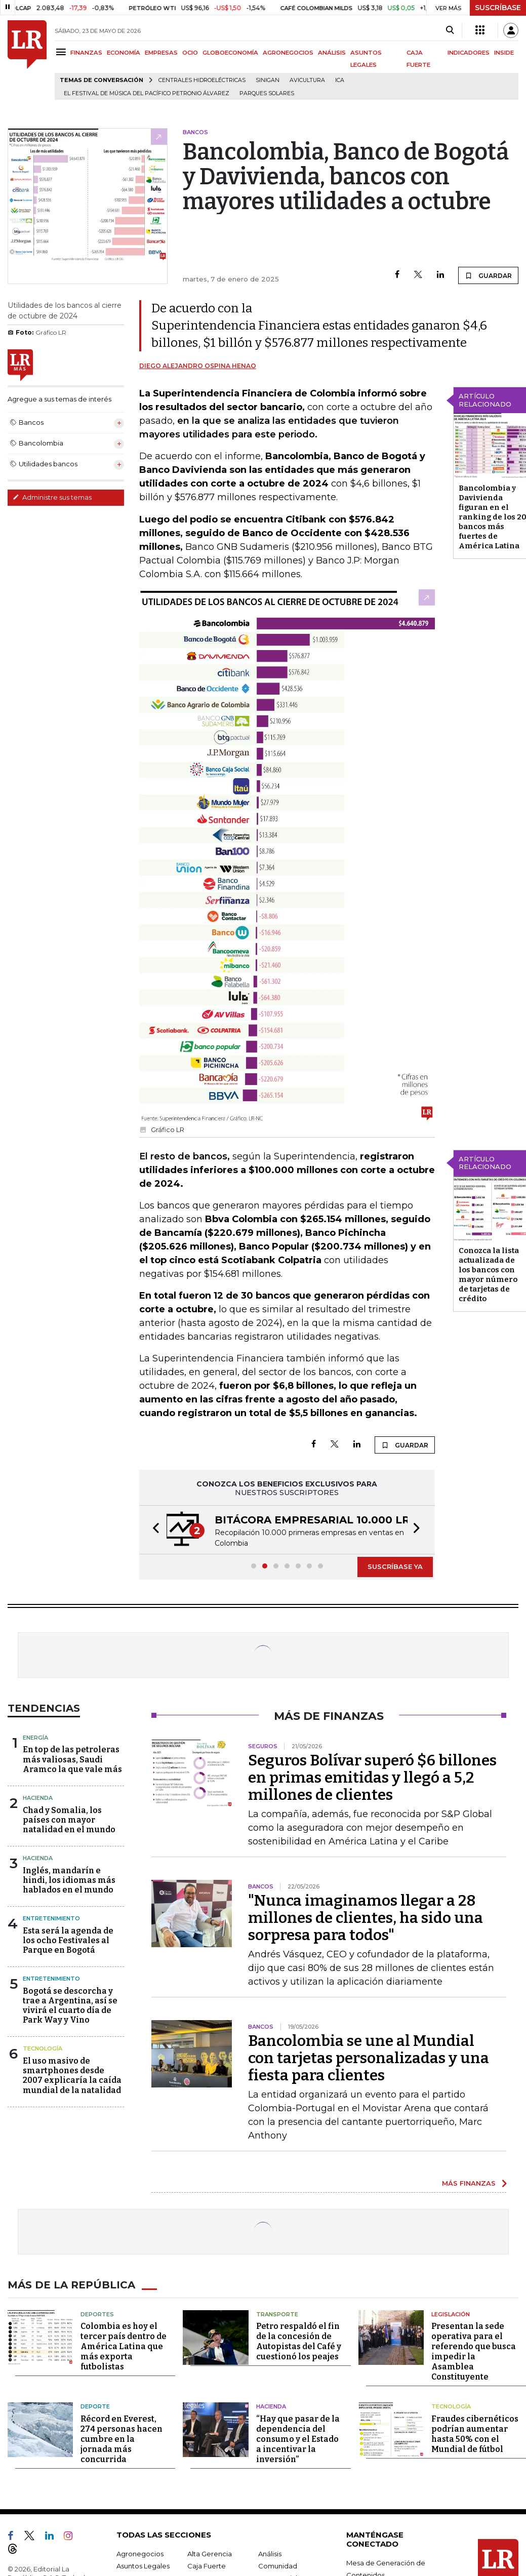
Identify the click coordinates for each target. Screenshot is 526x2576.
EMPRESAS (161, 52)
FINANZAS (86, 52)
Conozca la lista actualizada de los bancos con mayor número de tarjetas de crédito (489, 1274)
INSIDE (504, 52)
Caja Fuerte (206, 2566)
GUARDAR (488, 275)
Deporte (95, 2406)
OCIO (190, 52)
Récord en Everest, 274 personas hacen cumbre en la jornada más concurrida (121, 2439)
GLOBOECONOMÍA (230, 52)
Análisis (269, 2554)
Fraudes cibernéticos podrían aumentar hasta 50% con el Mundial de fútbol (474, 2434)
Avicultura (307, 80)
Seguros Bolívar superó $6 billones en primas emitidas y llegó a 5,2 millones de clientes (372, 1777)
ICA (339, 80)
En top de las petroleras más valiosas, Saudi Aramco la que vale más (72, 1759)
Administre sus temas (52, 497)
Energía (35, 1737)
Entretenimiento (51, 1918)
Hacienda (38, 1797)
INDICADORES (469, 52)
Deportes (97, 2314)
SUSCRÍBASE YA (395, 1566)
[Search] (450, 30)
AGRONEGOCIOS (288, 52)
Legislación (450, 2314)
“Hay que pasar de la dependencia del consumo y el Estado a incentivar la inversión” (298, 2439)
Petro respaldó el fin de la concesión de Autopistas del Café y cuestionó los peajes (298, 2341)
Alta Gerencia (209, 2554)
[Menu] (62, 52)
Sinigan (267, 80)
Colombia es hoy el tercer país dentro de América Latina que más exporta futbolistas (123, 2346)
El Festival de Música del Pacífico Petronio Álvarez (146, 93)
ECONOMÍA (123, 52)
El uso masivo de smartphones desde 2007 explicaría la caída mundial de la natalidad (72, 2075)
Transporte (277, 2314)
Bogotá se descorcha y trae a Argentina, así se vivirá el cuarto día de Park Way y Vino (70, 2005)
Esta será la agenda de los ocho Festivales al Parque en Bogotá (68, 1940)
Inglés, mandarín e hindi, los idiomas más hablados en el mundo (69, 1880)
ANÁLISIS (332, 52)
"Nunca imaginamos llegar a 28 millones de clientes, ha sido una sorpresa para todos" (365, 1917)
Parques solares (266, 93)
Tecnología (42, 2048)
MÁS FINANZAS (469, 2183)
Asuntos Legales (143, 2566)
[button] (153, 1530)
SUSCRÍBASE (498, 7)
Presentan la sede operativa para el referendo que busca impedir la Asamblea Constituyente (473, 2351)
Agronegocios (140, 2554)
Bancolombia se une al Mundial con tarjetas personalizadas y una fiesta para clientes (368, 2058)
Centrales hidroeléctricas (202, 80)
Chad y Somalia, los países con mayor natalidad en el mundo (69, 1819)
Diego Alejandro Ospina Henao (197, 366)
